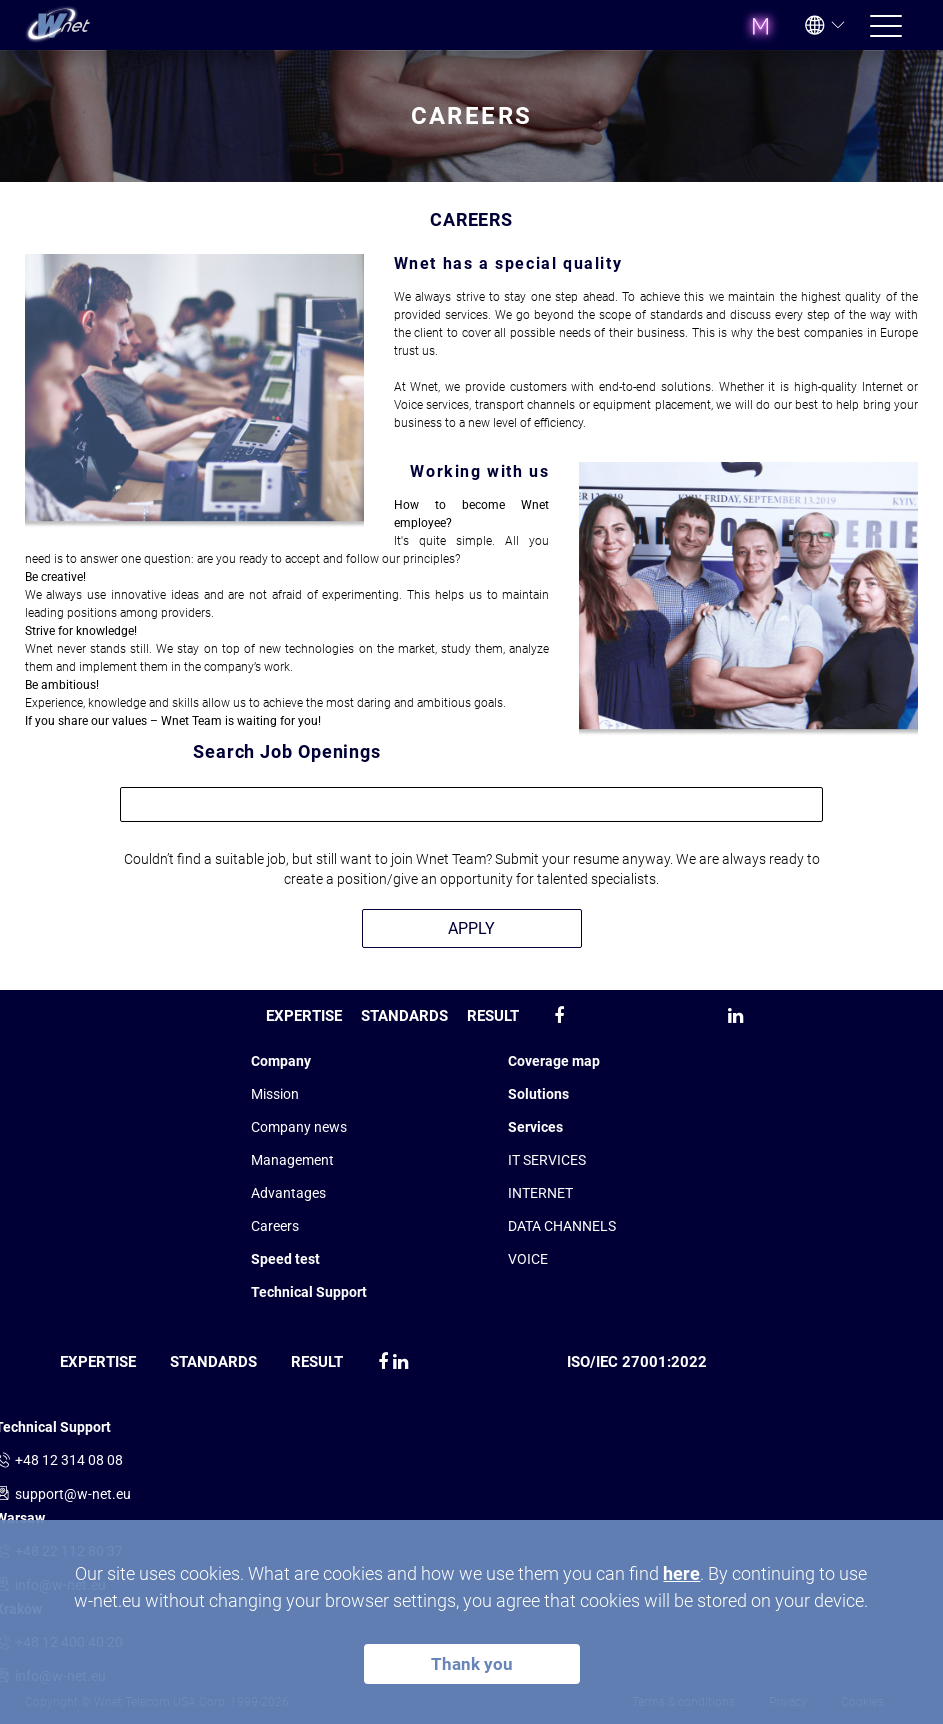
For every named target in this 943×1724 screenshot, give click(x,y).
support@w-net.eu (73, 1494)
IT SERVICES (547, 1160)
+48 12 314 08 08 (69, 1460)
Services (535, 1127)
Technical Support (309, 1292)
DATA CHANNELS (562, 1226)
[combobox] (471, 804)
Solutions (538, 1094)
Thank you (472, 1664)
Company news (299, 1127)
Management (292, 1160)
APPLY (471, 928)
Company (281, 1061)
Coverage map (554, 1061)
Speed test (285, 1259)
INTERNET (540, 1193)
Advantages (288, 1193)
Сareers (275, 1226)
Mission (275, 1094)
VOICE (528, 1259)
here (681, 1573)
